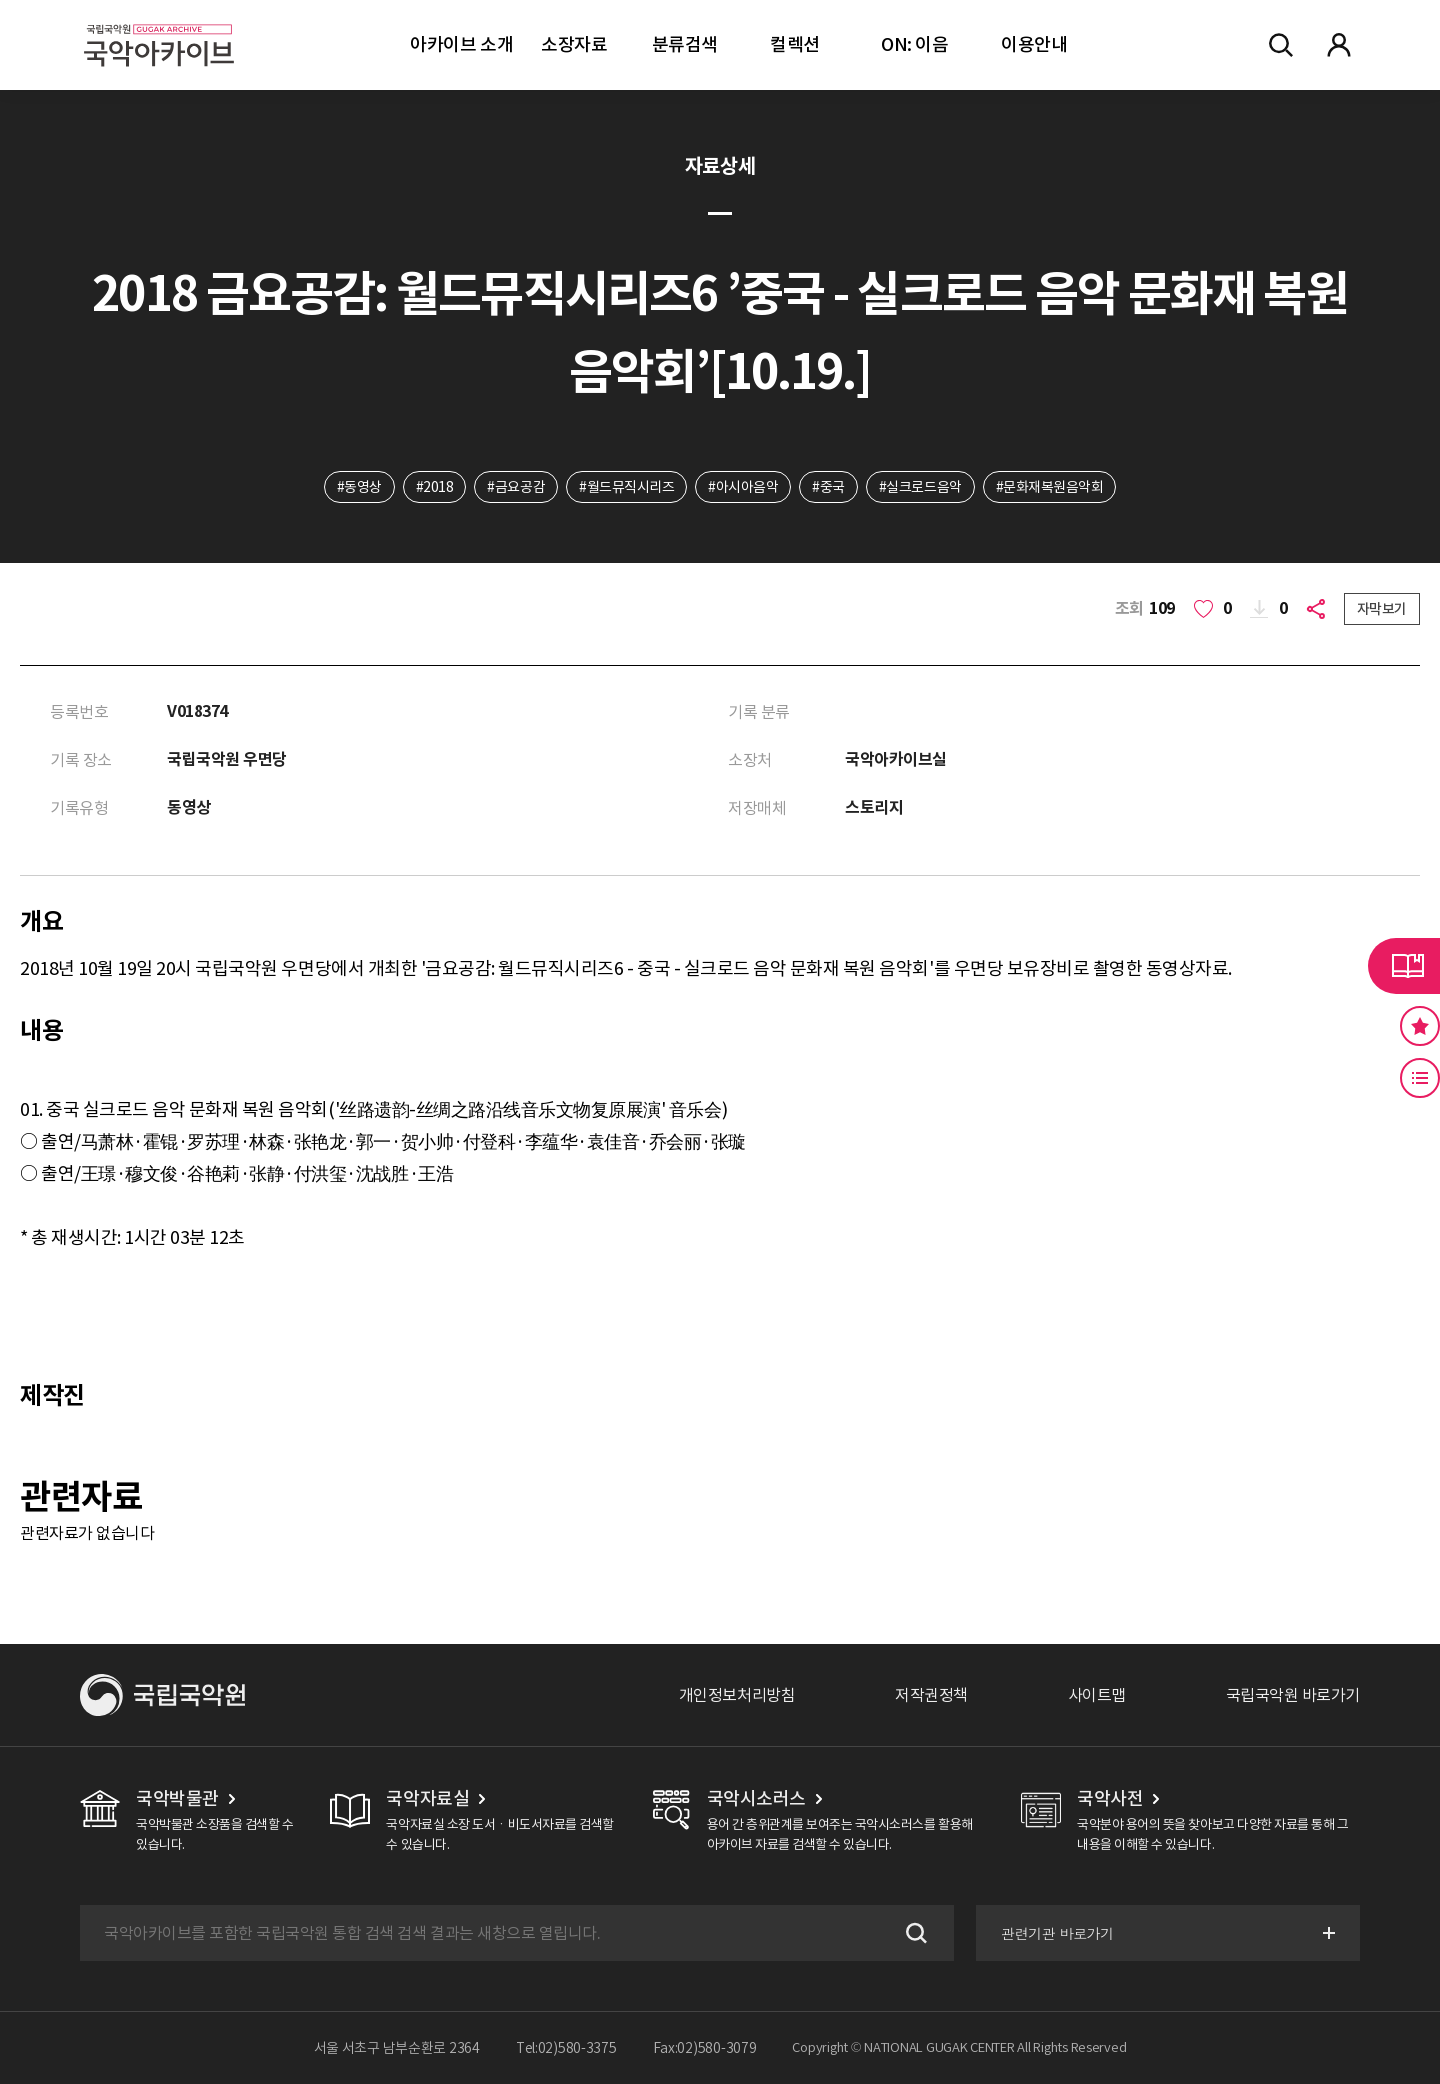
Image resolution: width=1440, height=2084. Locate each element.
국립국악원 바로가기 (1293, 1695)
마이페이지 (1339, 45)
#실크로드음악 (920, 487)
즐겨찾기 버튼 (1420, 1026)
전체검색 (1281, 45)
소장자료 (574, 44)
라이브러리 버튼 (1404, 966)
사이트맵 (1097, 1695)
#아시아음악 (743, 487)
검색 (914, 1933)
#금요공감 (516, 487)
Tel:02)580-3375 (566, 2048)
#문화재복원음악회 (1050, 487)
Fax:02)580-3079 (705, 2048)
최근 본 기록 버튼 (1420, 1078)
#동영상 (359, 487)
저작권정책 (931, 1695)
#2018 (435, 487)
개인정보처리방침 (737, 1695)
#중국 (828, 487)
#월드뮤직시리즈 (626, 487)
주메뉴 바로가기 (0, 0)
